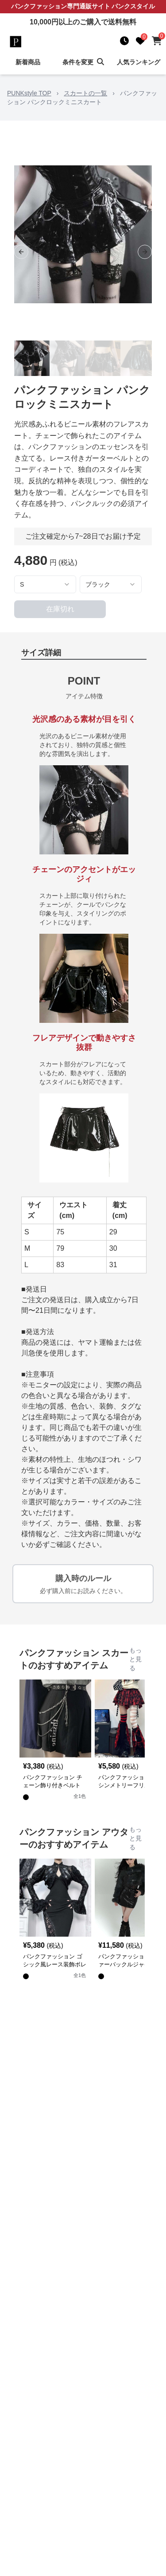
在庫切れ (60, 609)
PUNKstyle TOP (29, 93)
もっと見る (135, 1659)
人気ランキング (138, 62)
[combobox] (45, 584)
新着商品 (27, 62)
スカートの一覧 (85, 93)
